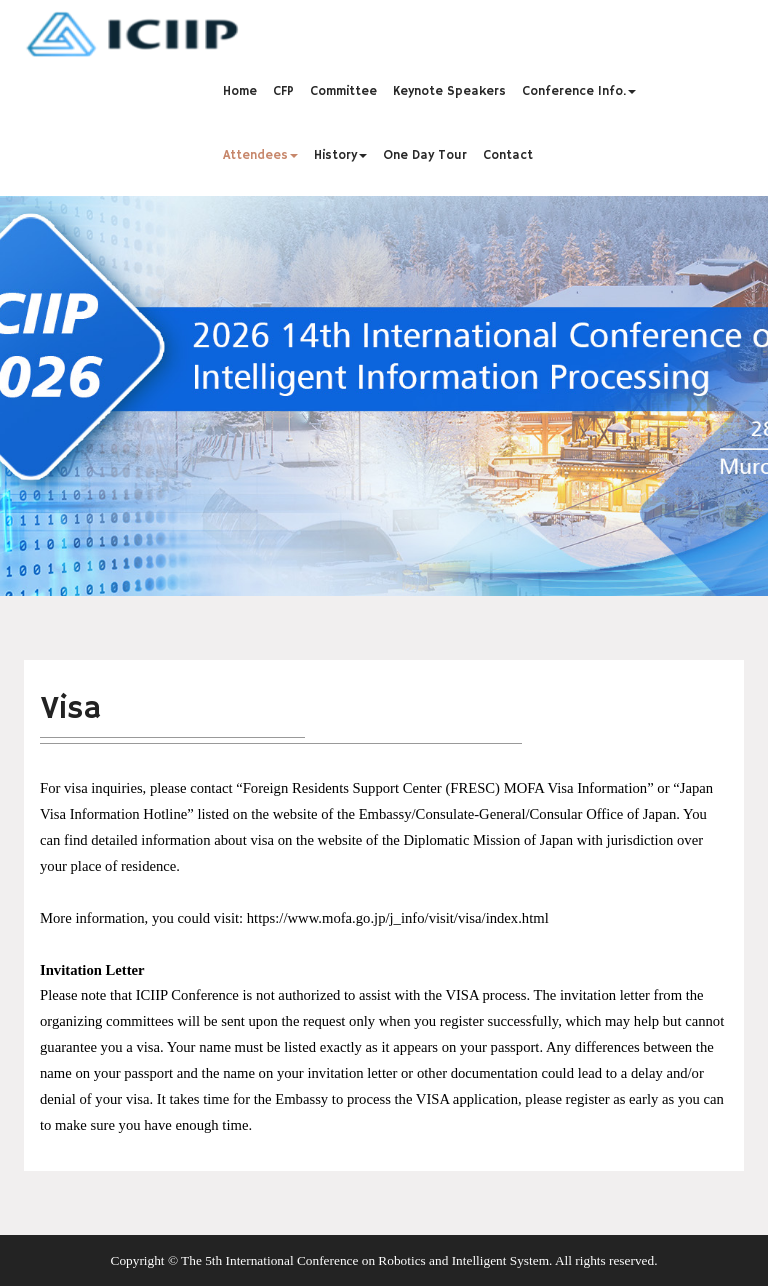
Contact (508, 155)
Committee (343, 91)
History (340, 155)
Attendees (260, 155)
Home (240, 91)
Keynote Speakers (449, 91)
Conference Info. (579, 91)
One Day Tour (425, 155)
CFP (283, 91)
